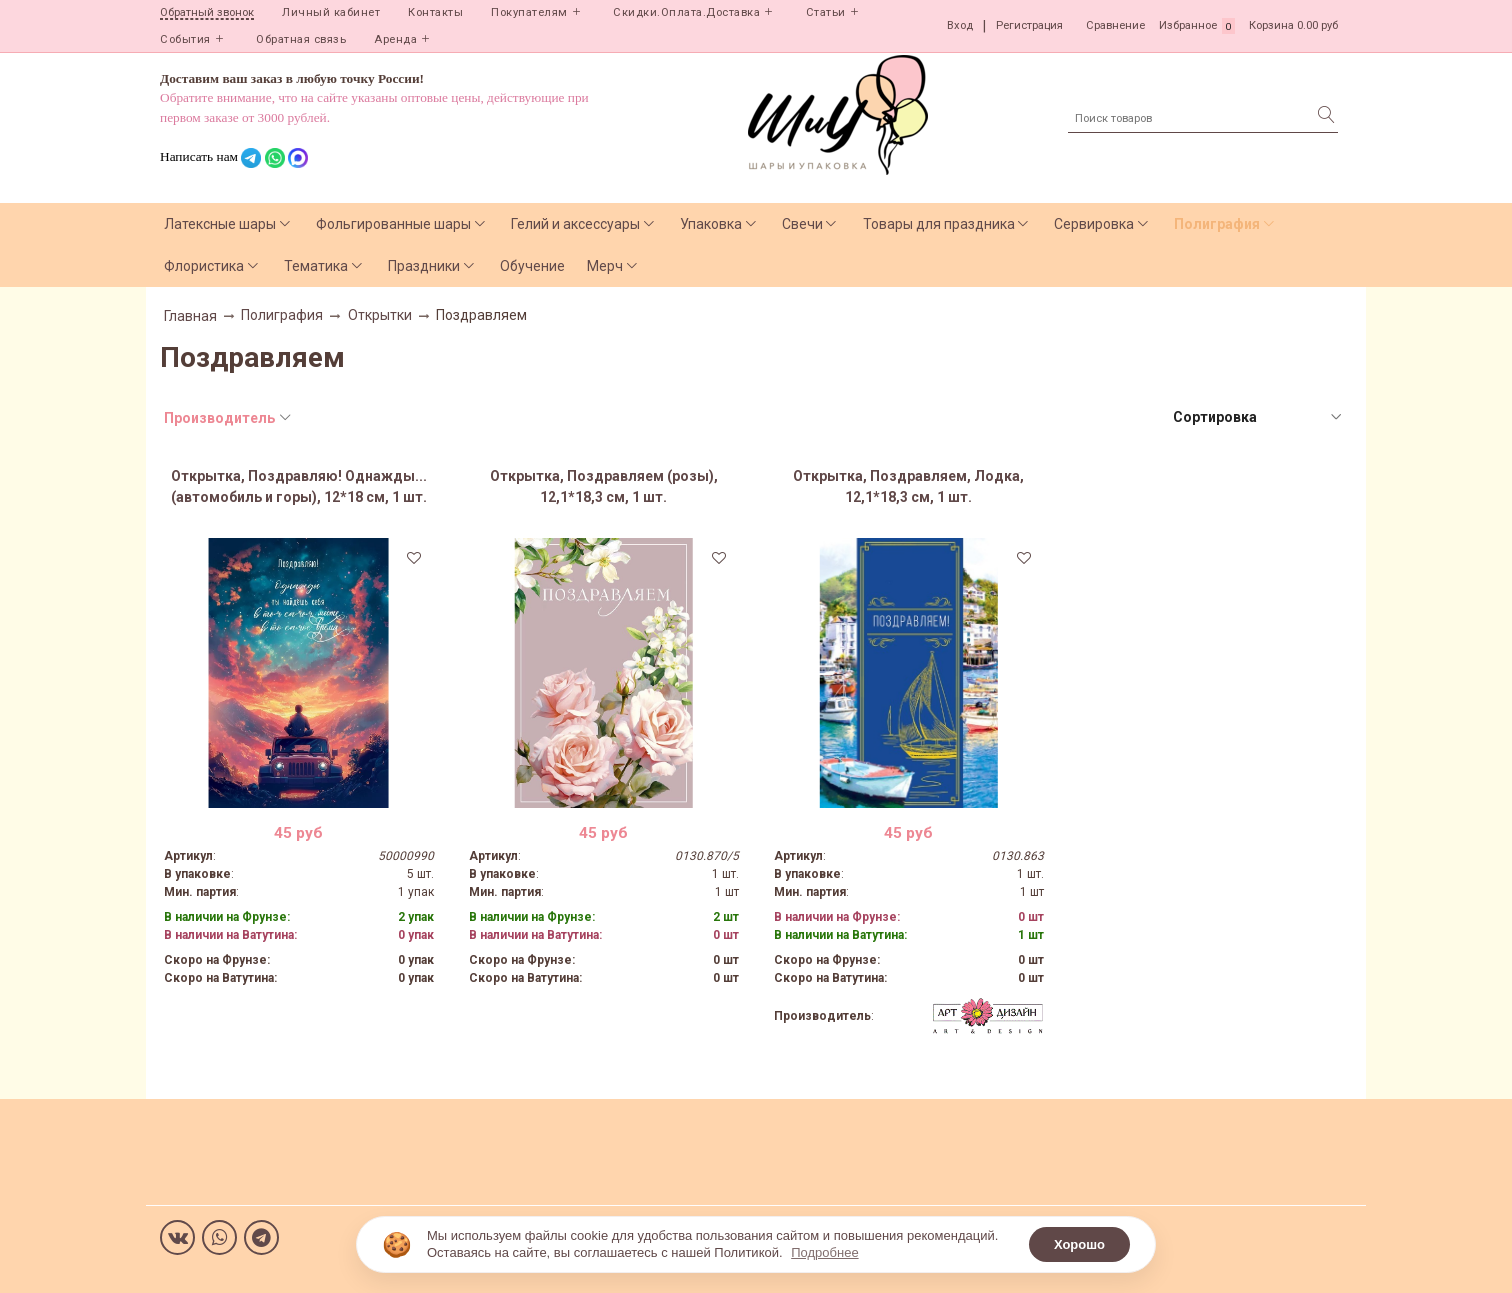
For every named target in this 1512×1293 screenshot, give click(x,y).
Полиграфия (1217, 224)
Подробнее (824, 1252)
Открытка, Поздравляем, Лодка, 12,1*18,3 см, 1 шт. (908, 486)
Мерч (605, 266)
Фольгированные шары (393, 224)
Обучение (532, 266)
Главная (190, 316)
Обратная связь (301, 39)
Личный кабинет (331, 12)
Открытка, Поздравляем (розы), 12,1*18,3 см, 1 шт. (604, 486)
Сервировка (1094, 224)
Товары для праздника (939, 224)
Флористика (204, 266)
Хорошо (1079, 1244)
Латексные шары (220, 224)
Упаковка (711, 224)
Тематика (316, 266)
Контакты (435, 12)
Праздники (424, 266)
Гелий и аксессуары (575, 224)
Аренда (395, 39)
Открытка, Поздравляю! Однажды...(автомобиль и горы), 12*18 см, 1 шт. (299, 486)
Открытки (380, 315)
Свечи (802, 224)
